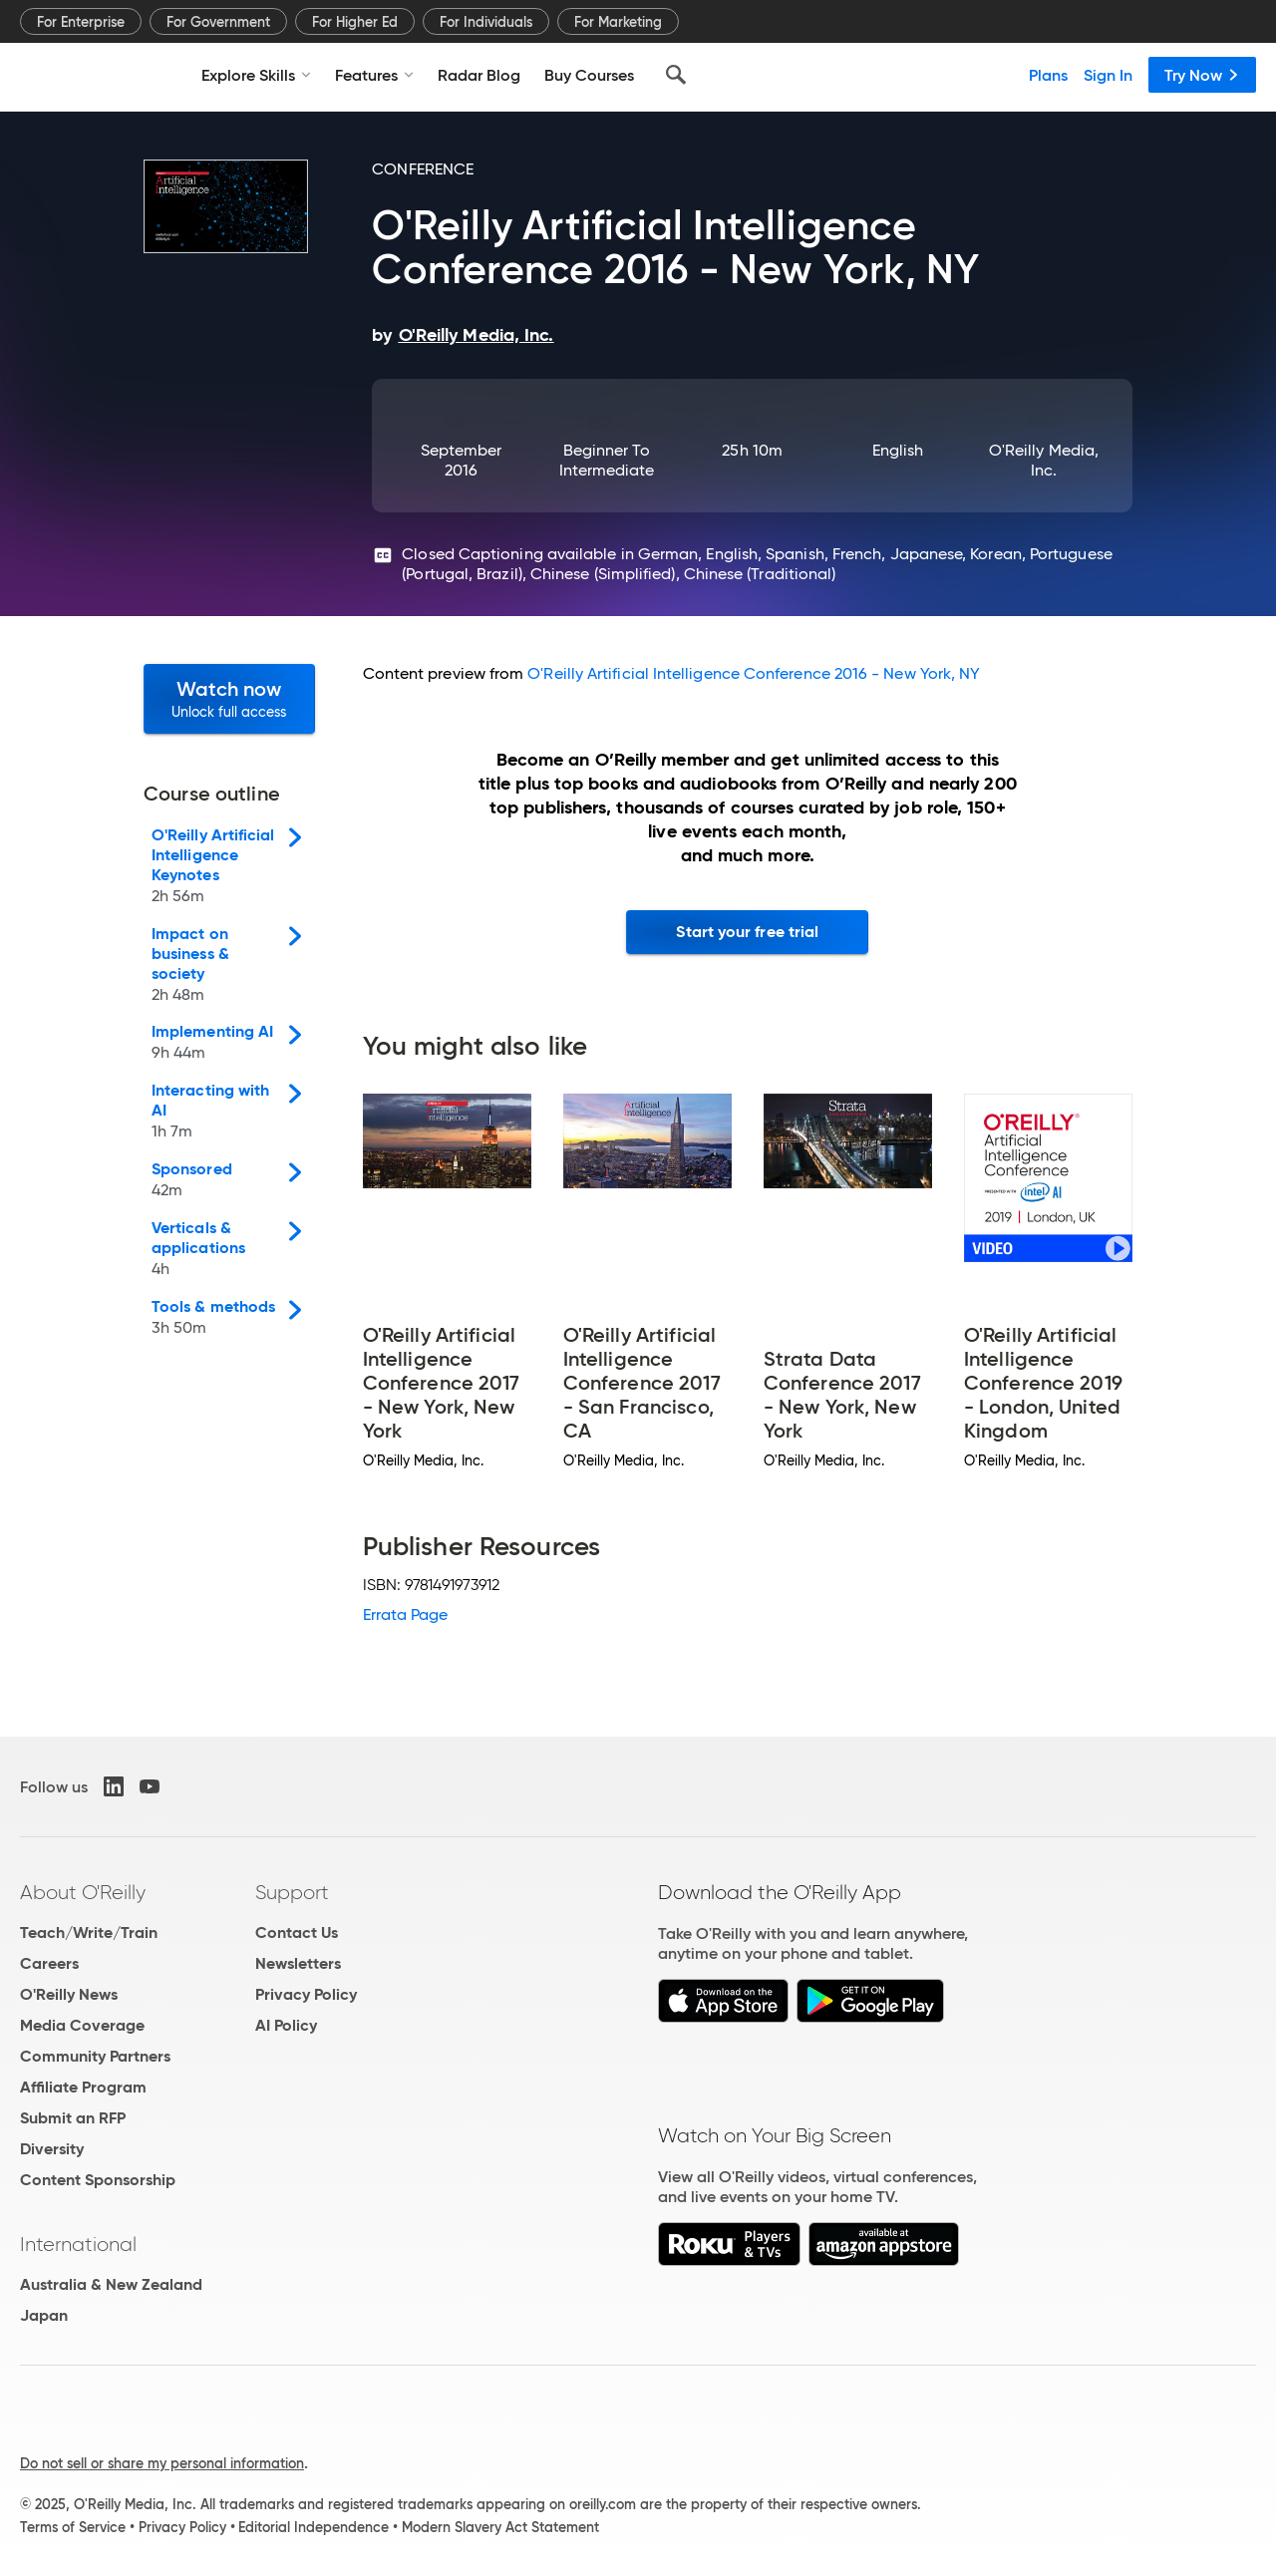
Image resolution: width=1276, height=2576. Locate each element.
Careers (49, 1963)
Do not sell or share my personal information (162, 2463)
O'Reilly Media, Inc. (1044, 460)
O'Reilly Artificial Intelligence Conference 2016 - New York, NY (753, 673)
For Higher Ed (355, 22)
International (78, 2244)
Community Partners (95, 2056)
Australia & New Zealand (111, 2284)
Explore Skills (256, 75)
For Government (218, 22)
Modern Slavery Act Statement (500, 2527)
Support (292, 1892)
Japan (44, 2315)
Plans (1048, 75)
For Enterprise (81, 22)
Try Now (1202, 75)
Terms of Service (73, 2527)
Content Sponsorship (97, 2179)
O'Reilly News (69, 1994)
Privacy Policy (306, 1994)
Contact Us (296, 1932)
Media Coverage (82, 2025)
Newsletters (298, 1963)
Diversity (52, 2148)
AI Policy (286, 2025)
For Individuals (486, 22)
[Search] (676, 75)
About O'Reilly (83, 1892)
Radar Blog (479, 75)
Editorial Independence (313, 2527)
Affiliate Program (83, 2087)
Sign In (1108, 75)
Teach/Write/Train (89, 1932)
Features (374, 75)
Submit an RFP (73, 2117)
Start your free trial (747, 931)
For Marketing (618, 22)
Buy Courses (589, 75)
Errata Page (406, 1614)
